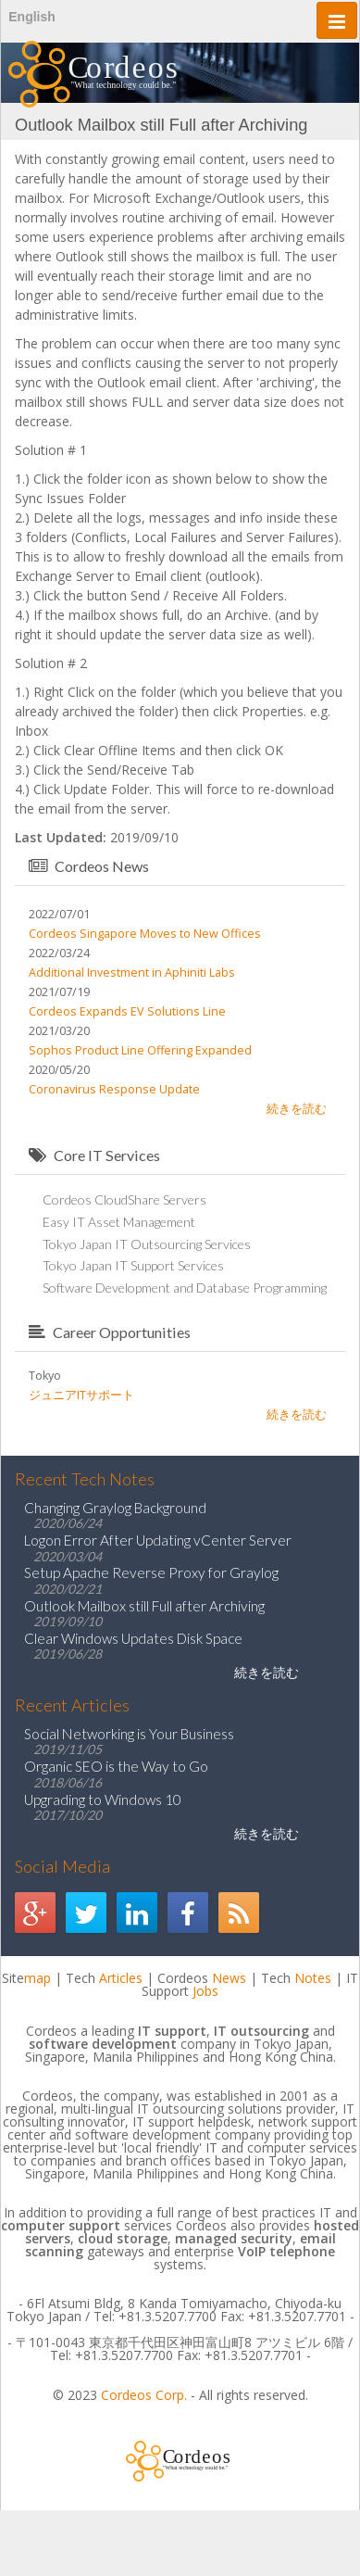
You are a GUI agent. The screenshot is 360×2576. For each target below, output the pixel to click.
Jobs (205, 1991)
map (37, 1978)
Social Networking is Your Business (129, 1733)
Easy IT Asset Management (119, 1222)
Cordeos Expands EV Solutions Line (127, 1011)
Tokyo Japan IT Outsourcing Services (147, 1244)
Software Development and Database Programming (185, 1287)
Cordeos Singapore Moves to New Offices (145, 933)
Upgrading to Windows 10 (102, 1799)
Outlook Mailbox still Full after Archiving (144, 1605)
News (229, 1978)
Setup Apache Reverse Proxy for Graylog (151, 1572)
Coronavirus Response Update (114, 1089)
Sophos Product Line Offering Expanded (140, 1050)
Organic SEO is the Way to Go (116, 1766)
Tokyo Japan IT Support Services (133, 1265)
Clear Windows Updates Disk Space (133, 1638)
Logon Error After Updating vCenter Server (158, 1540)
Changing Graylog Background (115, 1507)
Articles (121, 1978)
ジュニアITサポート (81, 1395)
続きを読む (297, 1109)
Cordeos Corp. (144, 2395)
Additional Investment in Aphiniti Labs (132, 972)
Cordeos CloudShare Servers (124, 1199)
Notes (312, 1978)
